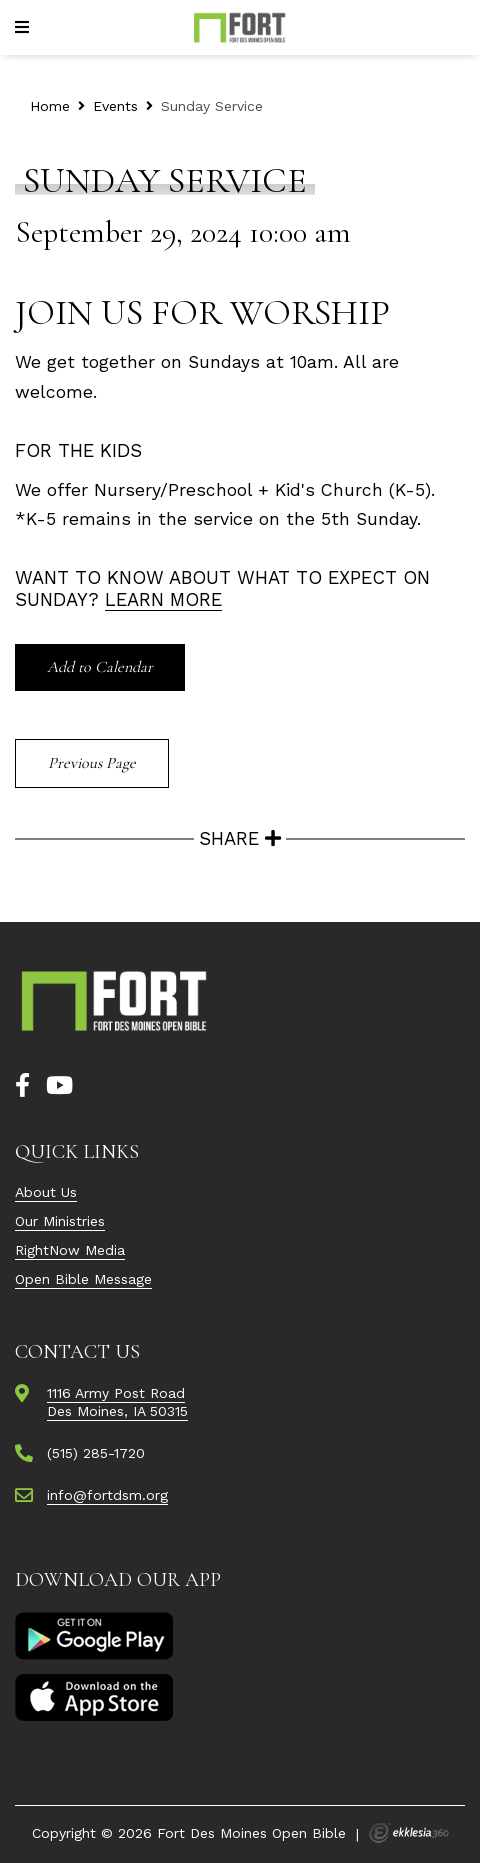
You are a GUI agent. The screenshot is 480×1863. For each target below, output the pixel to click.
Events (115, 106)
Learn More (163, 599)
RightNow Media (70, 1250)
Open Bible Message (83, 1279)
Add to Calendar (100, 667)
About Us (46, 1192)
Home (50, 106)
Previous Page (92, 763)
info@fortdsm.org (107, 1495)
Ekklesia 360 (409, 1833)
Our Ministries (60, 1221)
